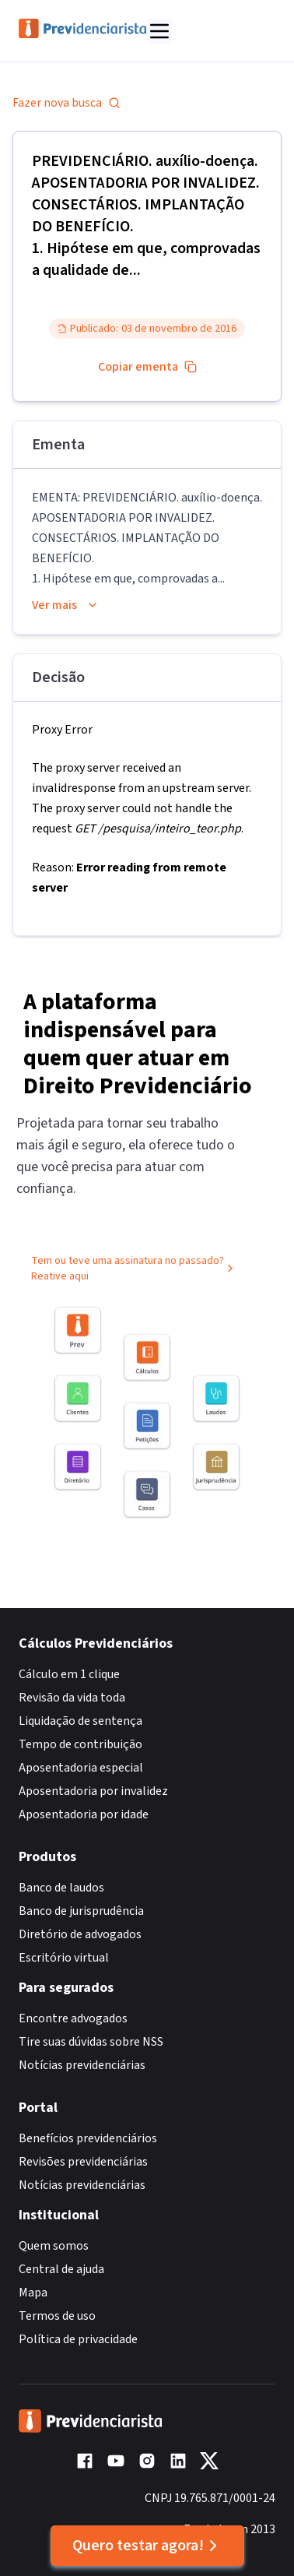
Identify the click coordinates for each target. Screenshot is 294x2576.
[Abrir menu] (159, 31)
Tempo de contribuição (80, 1744)
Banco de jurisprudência (81, 1911)
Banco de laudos (61, 1888)
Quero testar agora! (147, 2546)
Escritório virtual (64, 1958)
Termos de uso (57, 2316)
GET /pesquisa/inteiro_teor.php (158, 828)
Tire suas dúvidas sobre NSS (91, 2042)
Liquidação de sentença (80, 1721)
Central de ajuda (61, 2269)
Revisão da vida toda (72, 1698)
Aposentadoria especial (81, 1768)
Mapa (33, 2293)
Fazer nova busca (66, 102)
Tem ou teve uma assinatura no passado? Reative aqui (133, 1270)
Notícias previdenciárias (82, 2065)
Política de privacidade (78, 2339)
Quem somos (54, 2246)
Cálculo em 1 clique (69, 1674)
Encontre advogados (73, 2018)
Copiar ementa (147, 366)
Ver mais (65, 605)
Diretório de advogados (80, 1934)
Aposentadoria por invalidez (93, 1791)
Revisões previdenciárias (83, 2162)
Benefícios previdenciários (88, 2138)
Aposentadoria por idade (84, 1814)
